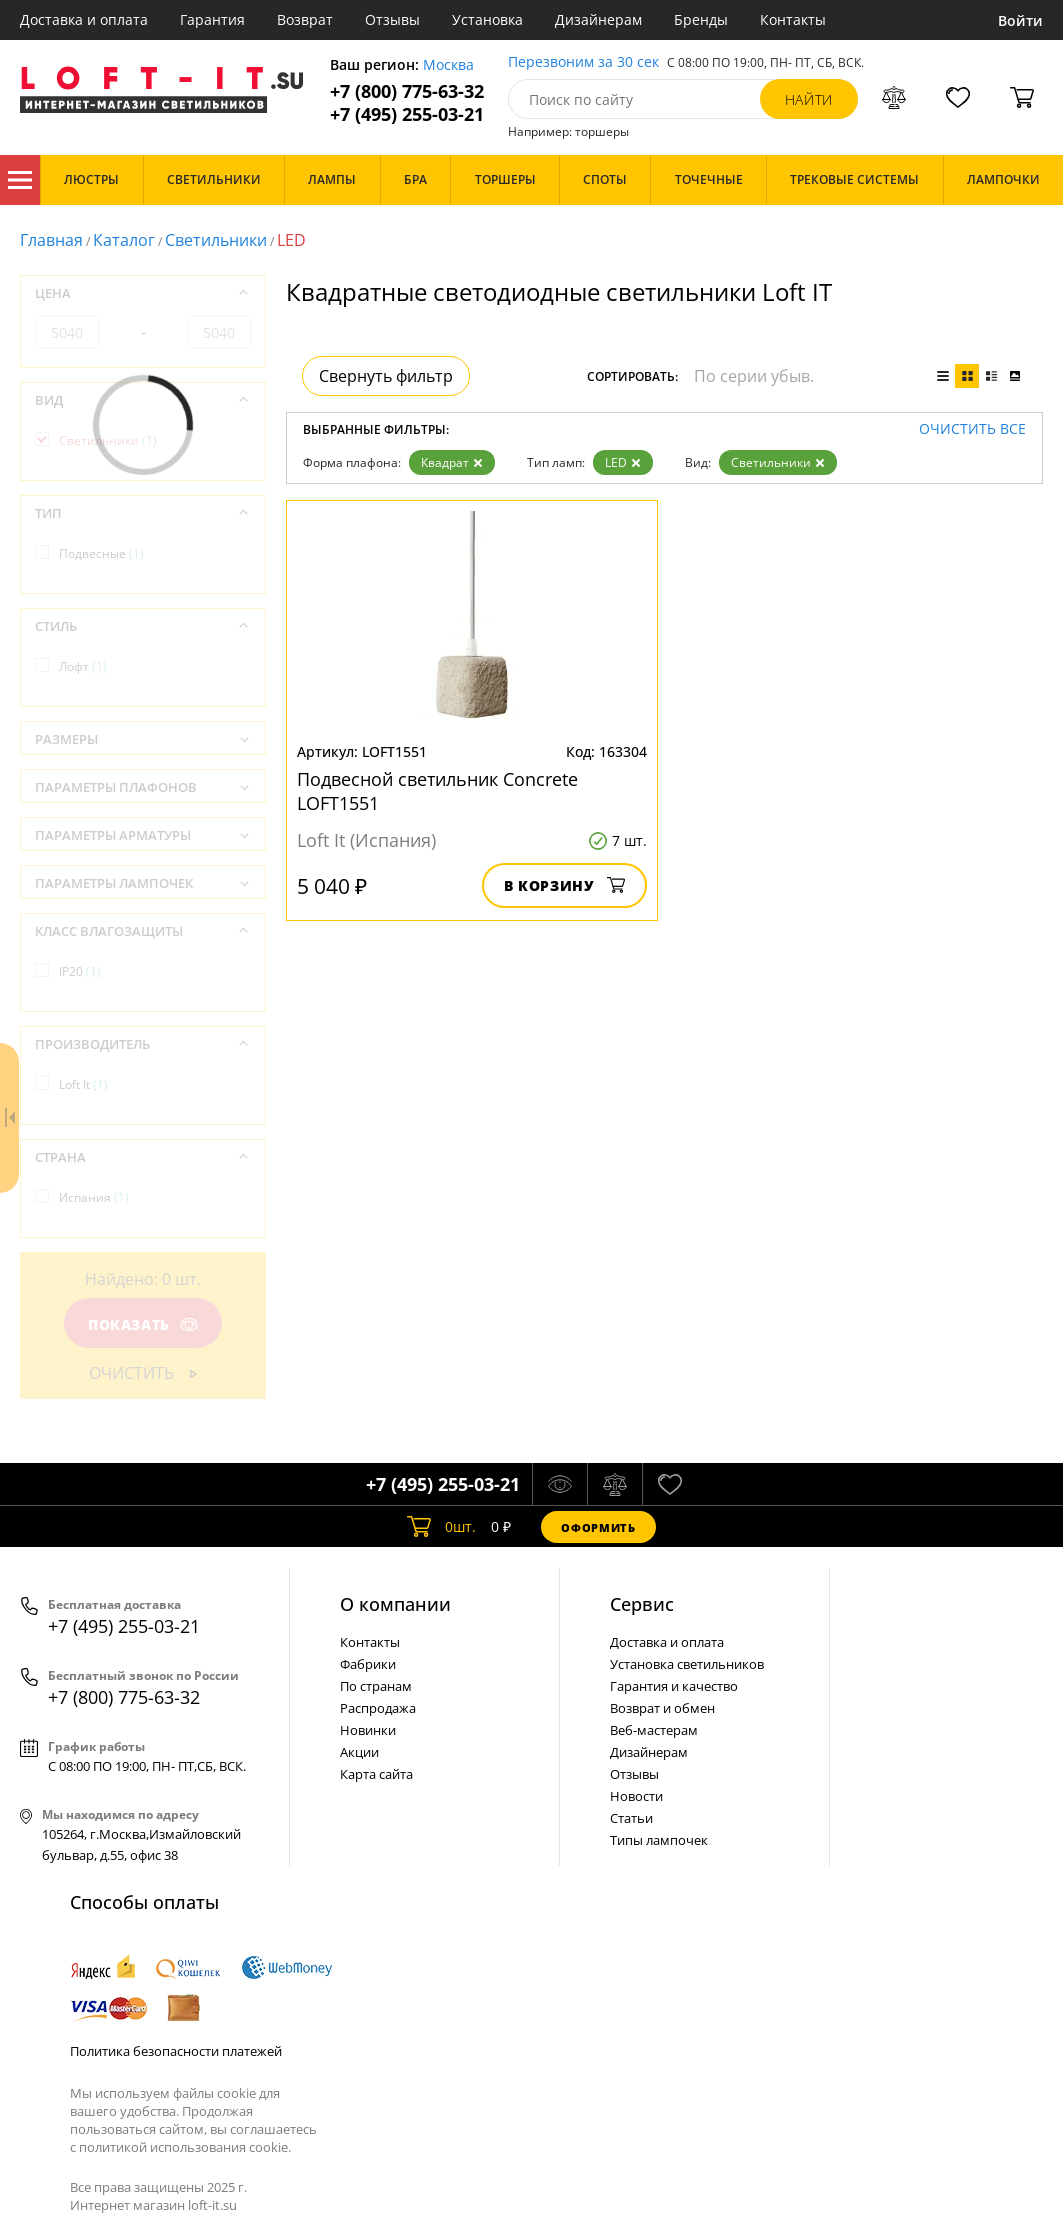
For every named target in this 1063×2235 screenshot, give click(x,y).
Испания (94, 1197)
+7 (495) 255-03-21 (407, 114)
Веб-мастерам (654, 1730)
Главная (51, 240)
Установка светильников (687, 1664)
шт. (441, 1527)
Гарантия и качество (674, 1686)
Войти (1020, 20)
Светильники (216, 240)
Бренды (701, 19)
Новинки (368, 1730)
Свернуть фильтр (386, 376)
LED (623, 462)
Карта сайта (376, 1774)
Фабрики (368, 1664)
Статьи (631, 1818)
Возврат (305, 19)
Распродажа (378, 1708)
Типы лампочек (659, 1840)
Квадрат (452, 462)
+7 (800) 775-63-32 (407, 91)
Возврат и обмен (662, 1708)
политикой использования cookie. (185, 2147)
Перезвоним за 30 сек (583, 62)
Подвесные (101, 553)
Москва (448, 65)
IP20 (80, 971)
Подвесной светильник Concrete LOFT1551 (437, 791)
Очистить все (972, 429)
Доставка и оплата (84, 19)
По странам (376, 1686)
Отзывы (392, 19)
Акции (359, 1752)
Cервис (642, 1604)
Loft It (83, 1084)
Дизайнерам (598, 19)
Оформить (598, 1527)
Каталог (20, 180)
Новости (636, 1796)
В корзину (564, 885)
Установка (487, 19)
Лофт (83, 666)
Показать (143, 1324)
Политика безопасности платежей (176, 2051)
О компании (395, 1604)
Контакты (793, 19)
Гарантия (212, 19)
